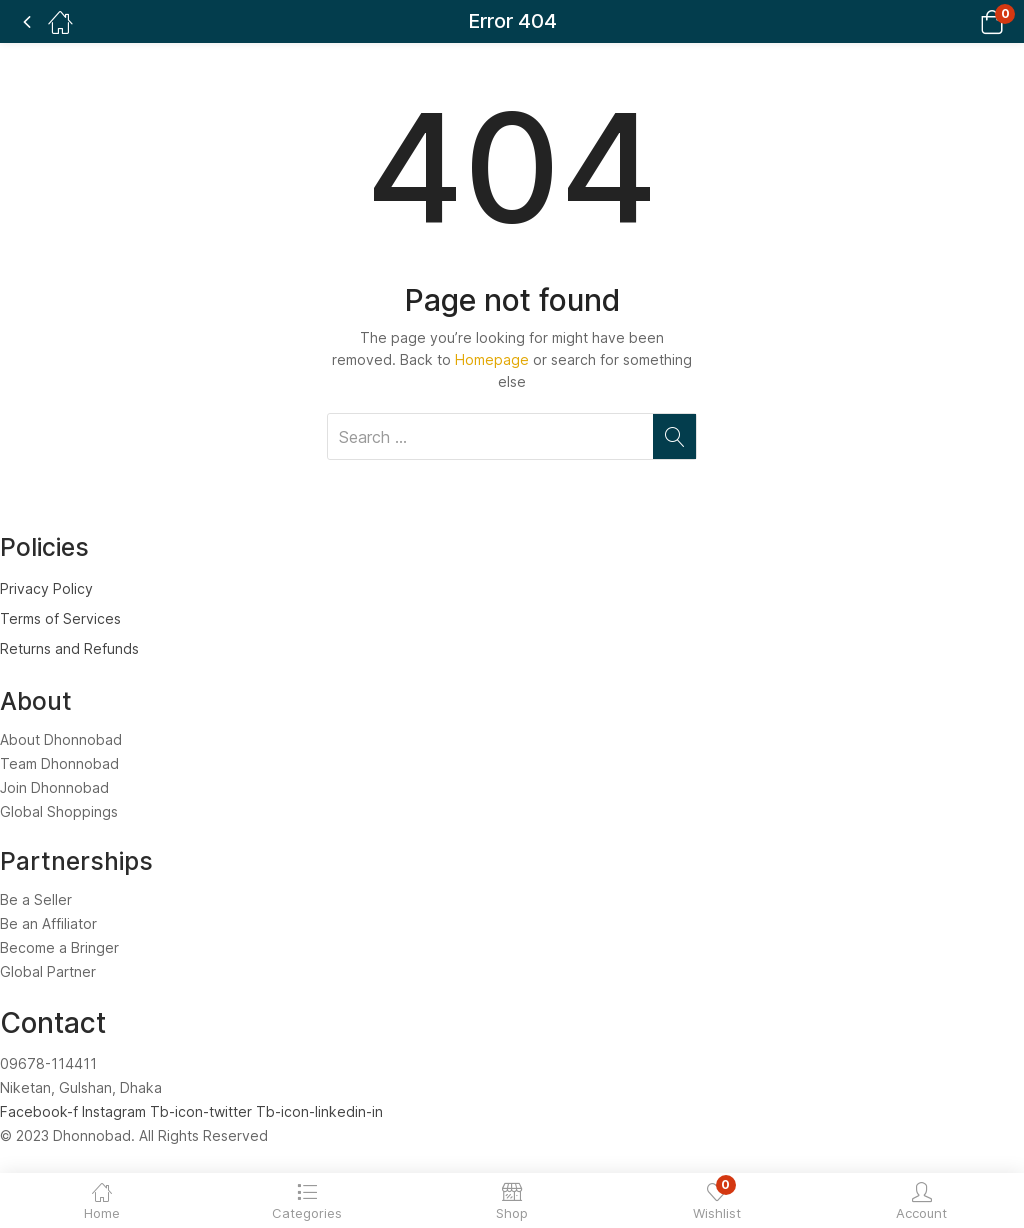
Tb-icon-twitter (203, 1111)
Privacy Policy (46, 588)
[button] (966, 21)
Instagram (116, 1111)
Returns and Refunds (69, 648)
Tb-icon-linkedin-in (319, 1111)
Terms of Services (60, 618)
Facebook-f (41, 1111)
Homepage (492, 359)
